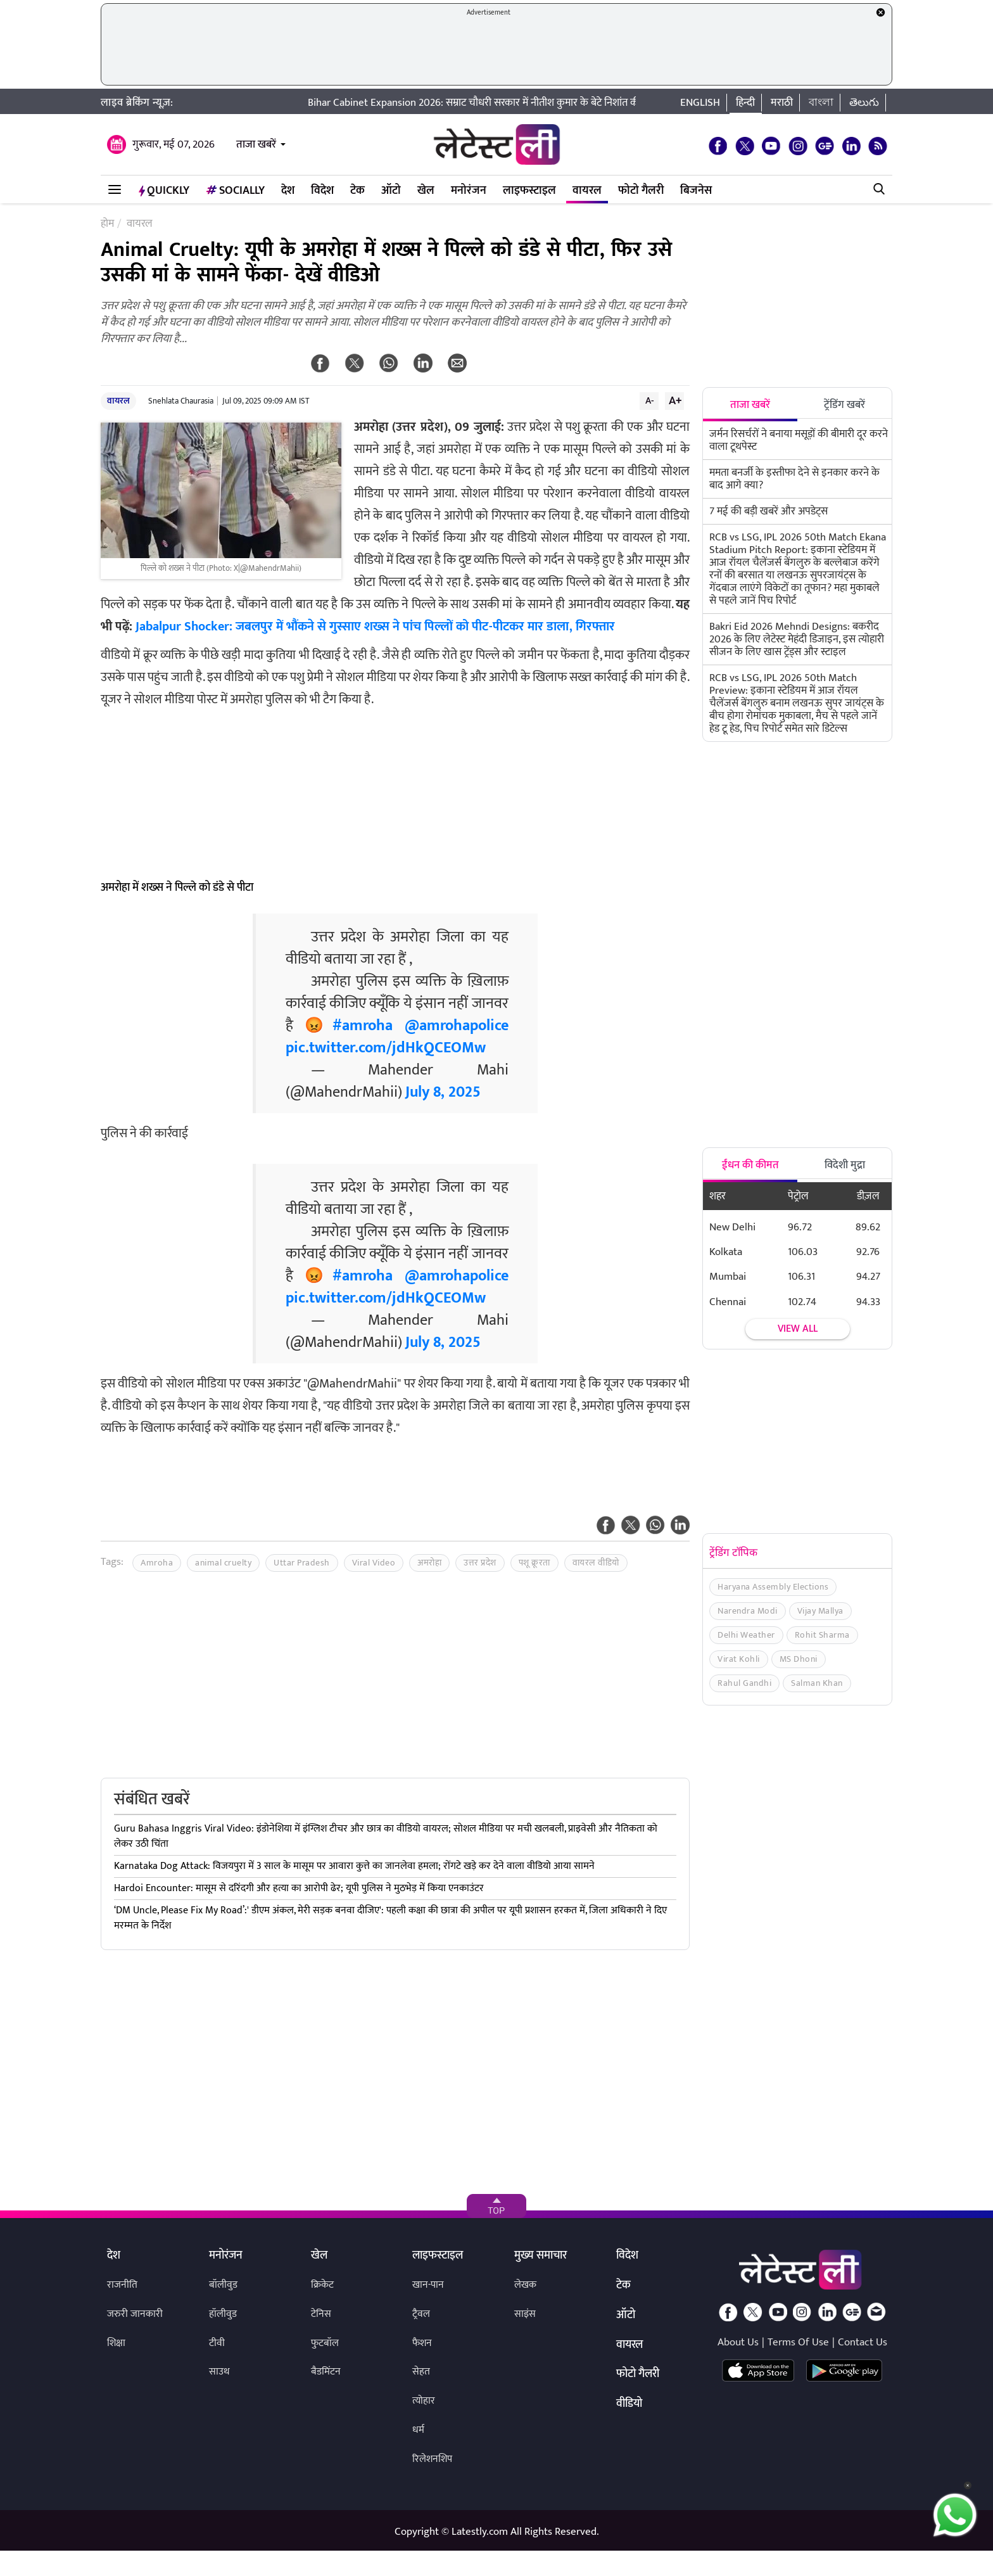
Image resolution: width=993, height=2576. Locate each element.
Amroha (157, 1562)
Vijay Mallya (820, 1611)
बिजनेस (696, 190)
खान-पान (428, 2284)
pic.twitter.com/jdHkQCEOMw (386, 1048)
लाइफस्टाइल (529, 190)
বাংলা (821, 103)
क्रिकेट (322, 2284)
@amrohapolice (457, 1025)
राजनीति (122, 2284)
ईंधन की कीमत (750, 1165)
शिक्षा (116, 2343)
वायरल (587, 190)
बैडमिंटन (326, 2371)
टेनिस (321, 2314)
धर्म (418, 2430)
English (700, 103)
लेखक (525, 2284)
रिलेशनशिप (432, 2459)
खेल (425, 190)
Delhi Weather (746, 1635)
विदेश (322, 190)
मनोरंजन (468, 190)
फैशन (422, 2343)
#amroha (362, 1025)
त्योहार (423, 2400)
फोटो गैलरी (641, 190)
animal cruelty (223, 1562)
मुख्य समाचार (540, 2256)
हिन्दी (745, 103)
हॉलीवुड (223, 2314)
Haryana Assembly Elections (773, 1586)
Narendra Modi (748, 1611)
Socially (235, 190)
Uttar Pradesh (302, 1562)
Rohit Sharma (822, 1635)
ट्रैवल (421, 2314)
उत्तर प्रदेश (480, 1562)
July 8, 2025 (443, 1092)
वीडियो (629, 2404)
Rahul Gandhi (744, 1683)
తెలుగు (864, 103)
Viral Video (374, 1562)
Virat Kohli (739, 1659)
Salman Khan (817, 1683)
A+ (675, 400)
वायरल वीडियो (595, 1562)
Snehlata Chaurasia (180, 401)
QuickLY (164, 190)
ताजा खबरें (256, 144)
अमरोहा (429, 1562)
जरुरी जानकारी (135, 2314)
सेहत (421, 2371)
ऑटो (391, 190)
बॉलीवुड (223, 2284)
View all (798, 1328)
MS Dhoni (799, 1659)
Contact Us (862, 2342)
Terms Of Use (798, 2342)
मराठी (782, 103)
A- (649, 400)
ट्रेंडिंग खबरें (844, 405)
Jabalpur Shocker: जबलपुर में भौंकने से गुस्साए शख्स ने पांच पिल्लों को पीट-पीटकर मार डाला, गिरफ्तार (375, 626)
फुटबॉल (325, 2343)
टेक (357, 190)
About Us (738, 2342)
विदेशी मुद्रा (845, 1165)
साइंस (525, 2314)
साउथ (219, 2371)
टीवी (217, 2343)
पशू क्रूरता (534, 1562)
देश (287, 190)
